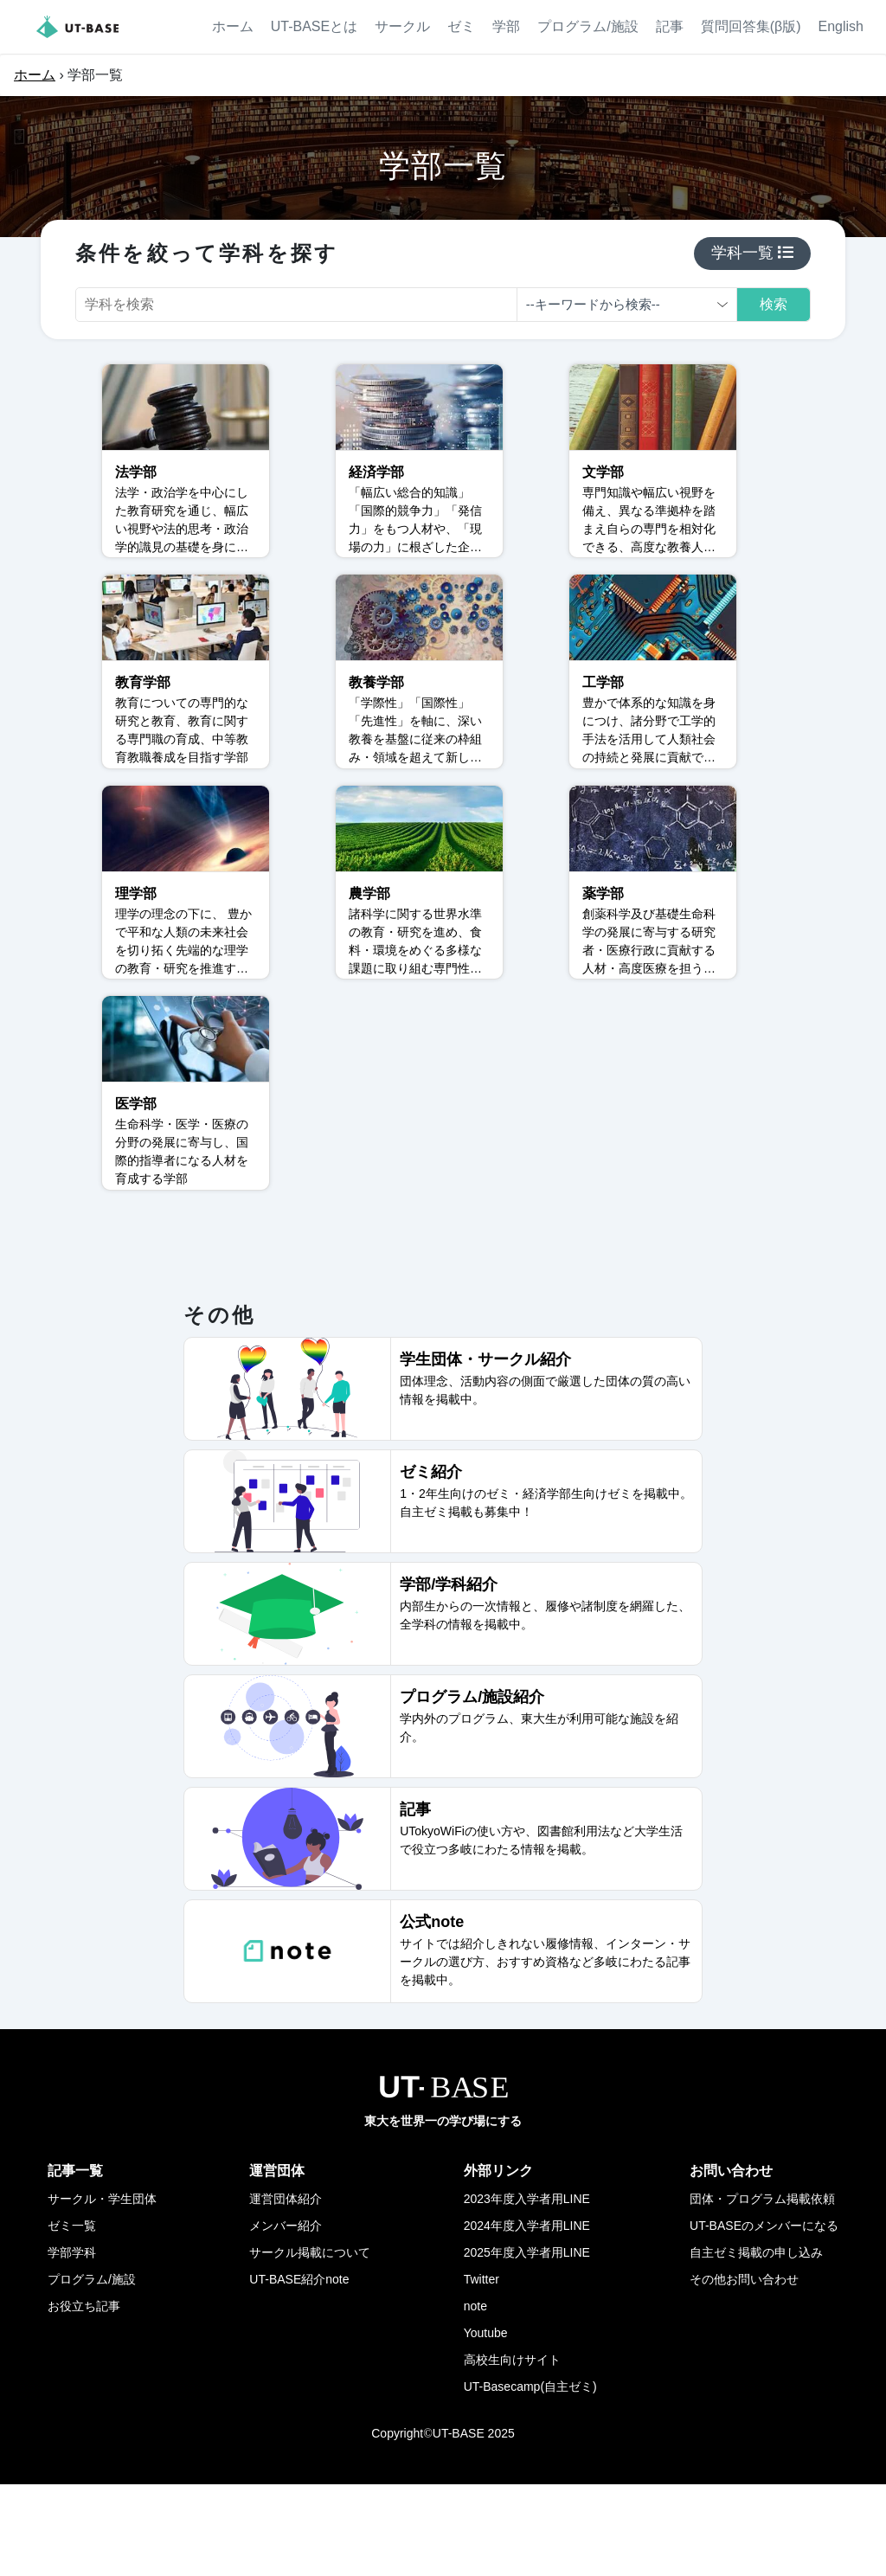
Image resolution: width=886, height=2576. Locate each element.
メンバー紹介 (285, 2317)
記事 (670, 26)
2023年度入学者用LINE (527, 2290)
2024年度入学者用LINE (527, 2317)
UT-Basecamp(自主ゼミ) (530, 2478)
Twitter (481, 2371)
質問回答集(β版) (751, 26)
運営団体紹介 (285, 2290)
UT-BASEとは (314, 26)
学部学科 (72, 2344)
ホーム (233, 26)
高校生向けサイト (512, 2451)
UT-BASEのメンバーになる (764, 2317)
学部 (506, 26)
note (475, 2398)
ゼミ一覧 (72, 2317)
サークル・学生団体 (102, 2290)
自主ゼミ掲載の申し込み (756, 2344)
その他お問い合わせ (744, 2371)
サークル (402, 26)
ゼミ (461, 26)
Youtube (486, 2424)
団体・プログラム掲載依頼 (762, 2290)
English (841, 26)
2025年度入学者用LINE (527, 2344)
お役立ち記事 (84, 2398)
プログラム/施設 (587, 26)
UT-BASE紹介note (299, 2371)
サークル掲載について (309, 2344)
